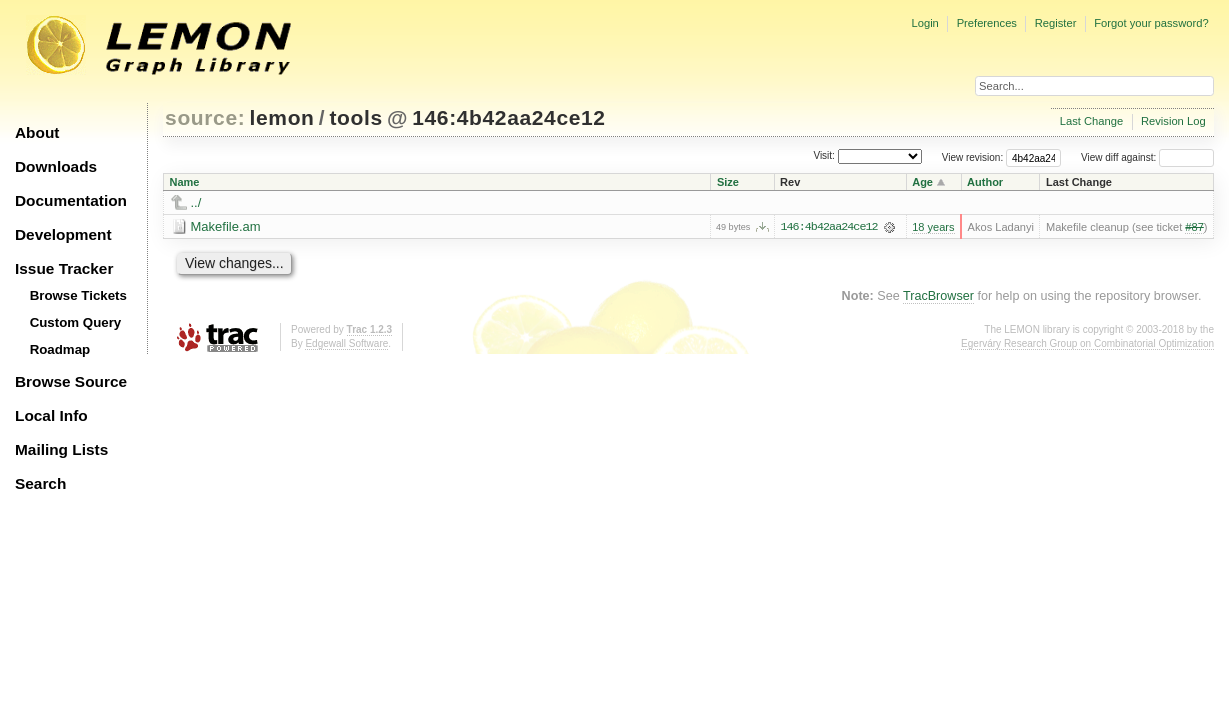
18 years (933, 227)
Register (1056, 23)
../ (196, 202)
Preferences (987, 23)
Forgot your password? (1151, 23)
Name (185, 182)
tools (355, 117)
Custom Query (76, 322)
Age (922, 182)
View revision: (973, 157)
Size (728, 182)
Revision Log (1173, 121)
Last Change (1091, 121)
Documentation (71, 200)
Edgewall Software (346, 343)
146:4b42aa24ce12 (508, 117)
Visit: (824, 156)
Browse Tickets (78, 295)
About (37, 132)
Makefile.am (226, 226)
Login (924, 23)
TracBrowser (938, 296)
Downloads (56, 166)
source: (205, 117)
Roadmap (60, 349)
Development (63, 234)
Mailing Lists (61, 449)
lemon (282, 117)
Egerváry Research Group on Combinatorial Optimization (1087, 343)
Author (985, 182)
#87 (1194, 227)
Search (40, 483)
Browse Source (71, 381)
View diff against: (1147, 157)
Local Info (51, 415)
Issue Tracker (64, 268)
